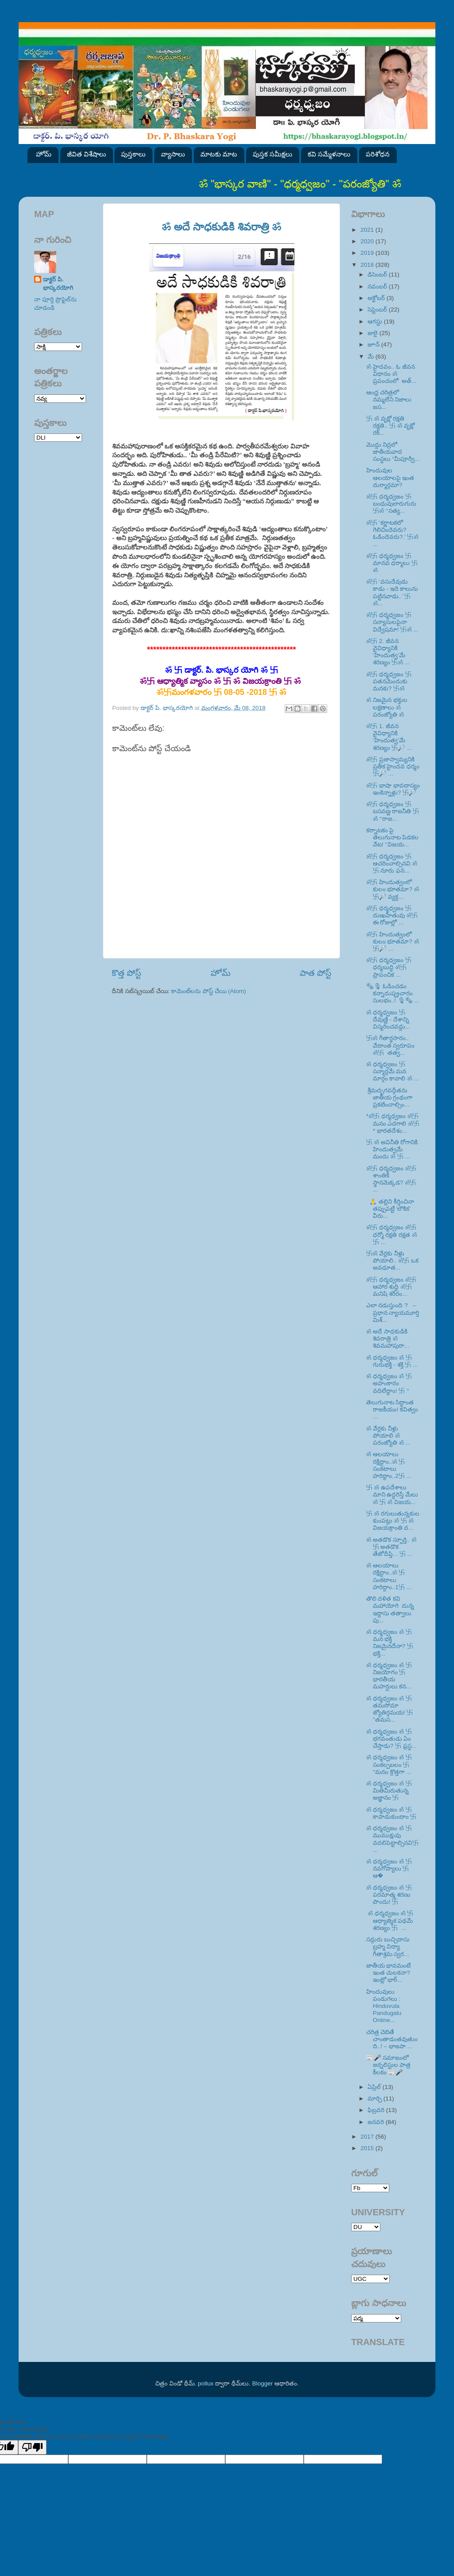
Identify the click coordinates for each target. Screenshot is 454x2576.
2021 (368, 229)
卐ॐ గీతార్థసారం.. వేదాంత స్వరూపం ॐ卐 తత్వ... (390, 1045)
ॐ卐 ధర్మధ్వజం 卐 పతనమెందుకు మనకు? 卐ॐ (388, 681)
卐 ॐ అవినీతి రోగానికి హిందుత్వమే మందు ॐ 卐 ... (392, 1149)
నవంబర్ (378, 286)
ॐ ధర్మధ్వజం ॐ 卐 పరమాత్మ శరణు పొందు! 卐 (389, 1894)
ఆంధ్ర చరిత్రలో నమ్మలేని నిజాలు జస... (389, 399)
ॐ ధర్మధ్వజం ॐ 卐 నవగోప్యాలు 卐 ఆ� (389, 1868)
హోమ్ (43, 154)
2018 (368, 264)
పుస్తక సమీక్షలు (272, 154)
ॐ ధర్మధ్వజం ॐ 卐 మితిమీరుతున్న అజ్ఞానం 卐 (389, 1790)
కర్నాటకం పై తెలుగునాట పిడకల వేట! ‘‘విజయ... (392, 837)
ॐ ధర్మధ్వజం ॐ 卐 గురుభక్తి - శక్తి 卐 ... (392, 1361)
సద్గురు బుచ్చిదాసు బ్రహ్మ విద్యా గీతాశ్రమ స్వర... (388, 1946)
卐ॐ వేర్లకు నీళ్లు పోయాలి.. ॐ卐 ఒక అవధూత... (392, 1260)
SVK (58, 437)
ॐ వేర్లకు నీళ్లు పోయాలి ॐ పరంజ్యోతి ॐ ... (388, 1435)
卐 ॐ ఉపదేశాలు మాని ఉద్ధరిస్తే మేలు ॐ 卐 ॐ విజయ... (392, 1494)
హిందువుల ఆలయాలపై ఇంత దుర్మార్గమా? (390, 477)
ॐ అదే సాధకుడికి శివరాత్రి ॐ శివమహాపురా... (387, 1338)
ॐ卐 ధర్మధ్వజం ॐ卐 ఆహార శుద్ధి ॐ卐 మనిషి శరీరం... (391, 1286)
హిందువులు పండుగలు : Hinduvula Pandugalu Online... (384, 2006)
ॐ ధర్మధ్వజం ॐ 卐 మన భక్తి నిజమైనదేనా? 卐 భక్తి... (389, 1643)
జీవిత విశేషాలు (86, 154)
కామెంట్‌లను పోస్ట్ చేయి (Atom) (208, 991)
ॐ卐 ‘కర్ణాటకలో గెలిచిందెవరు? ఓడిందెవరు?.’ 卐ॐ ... (392, 533)
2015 (368, 2148)
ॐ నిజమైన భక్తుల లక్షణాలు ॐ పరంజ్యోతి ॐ (386, 707)
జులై (374, 333)
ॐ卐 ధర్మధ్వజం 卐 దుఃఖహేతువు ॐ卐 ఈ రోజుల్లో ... (392, 915)
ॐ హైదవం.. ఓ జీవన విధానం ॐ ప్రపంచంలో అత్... (391, 373)
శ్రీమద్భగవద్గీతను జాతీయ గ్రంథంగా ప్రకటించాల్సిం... (389, 1097)
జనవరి (377, 2122)
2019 (368, 252)
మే (372, 356)
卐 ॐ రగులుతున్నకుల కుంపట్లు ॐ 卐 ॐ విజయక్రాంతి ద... (392, 1520)
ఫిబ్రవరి (377, 2110)
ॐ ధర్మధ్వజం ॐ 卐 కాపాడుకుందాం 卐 (391, 1813)
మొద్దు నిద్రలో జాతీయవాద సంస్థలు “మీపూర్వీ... (393, 451)
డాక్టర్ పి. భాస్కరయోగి (58, 283)
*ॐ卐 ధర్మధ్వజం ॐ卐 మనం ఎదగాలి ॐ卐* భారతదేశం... (392, 1123)
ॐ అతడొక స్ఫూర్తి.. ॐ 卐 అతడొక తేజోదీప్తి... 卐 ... (391, 1546)
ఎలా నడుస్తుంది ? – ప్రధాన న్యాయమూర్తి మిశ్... (392, 1312)
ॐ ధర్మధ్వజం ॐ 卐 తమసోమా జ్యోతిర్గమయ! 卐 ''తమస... (389, 1709)
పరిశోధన (378, 154)
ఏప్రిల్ (375, 2087)
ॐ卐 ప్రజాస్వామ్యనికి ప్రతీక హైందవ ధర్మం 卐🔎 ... (393, 766)
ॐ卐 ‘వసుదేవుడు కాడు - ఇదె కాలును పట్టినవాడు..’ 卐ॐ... (392, 592)
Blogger (262, 2383)
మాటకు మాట (218, 154)
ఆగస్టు (376, 321)
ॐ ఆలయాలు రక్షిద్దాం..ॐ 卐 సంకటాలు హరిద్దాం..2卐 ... (388, 1465)
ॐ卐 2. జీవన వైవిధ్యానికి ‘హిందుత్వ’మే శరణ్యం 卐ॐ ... (388, 652)
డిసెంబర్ (378, 274)
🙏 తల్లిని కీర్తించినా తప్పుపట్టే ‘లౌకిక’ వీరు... (390, 1208)
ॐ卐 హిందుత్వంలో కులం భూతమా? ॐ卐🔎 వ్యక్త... (392, 889)
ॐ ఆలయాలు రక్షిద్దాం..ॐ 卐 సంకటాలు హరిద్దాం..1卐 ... (388, 1576)
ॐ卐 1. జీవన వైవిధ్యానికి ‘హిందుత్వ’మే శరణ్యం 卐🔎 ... (389, 737)
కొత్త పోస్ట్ (126, 973)
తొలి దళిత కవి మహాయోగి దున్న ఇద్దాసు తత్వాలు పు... (391, 1609)
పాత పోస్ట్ (315, 973)
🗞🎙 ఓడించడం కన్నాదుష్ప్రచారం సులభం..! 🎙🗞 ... (392, 993)
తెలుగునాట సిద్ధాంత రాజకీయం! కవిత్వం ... (392, 1409)
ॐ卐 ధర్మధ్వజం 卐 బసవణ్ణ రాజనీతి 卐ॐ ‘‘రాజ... (392, 811)
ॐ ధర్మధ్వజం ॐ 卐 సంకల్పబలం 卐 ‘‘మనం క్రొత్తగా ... (389, 1764)
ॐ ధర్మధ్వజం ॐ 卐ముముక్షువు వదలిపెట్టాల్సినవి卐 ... (392, 1839)
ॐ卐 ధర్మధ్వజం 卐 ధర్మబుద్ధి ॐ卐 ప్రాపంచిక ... (388, 967)
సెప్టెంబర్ (378, 309)
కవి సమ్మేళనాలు (329, 154)
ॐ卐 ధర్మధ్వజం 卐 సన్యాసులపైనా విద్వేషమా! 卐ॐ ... (392, 622)
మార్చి (376, 2098)
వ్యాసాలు (173, 154)
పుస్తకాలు (133, 154)
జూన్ (374, 344)
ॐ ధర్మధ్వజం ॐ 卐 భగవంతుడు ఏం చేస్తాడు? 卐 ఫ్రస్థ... (391, 1738)
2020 (368, 241)
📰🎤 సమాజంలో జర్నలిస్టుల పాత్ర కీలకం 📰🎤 (388, 2064)
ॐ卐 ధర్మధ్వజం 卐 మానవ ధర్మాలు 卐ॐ (392, 563)
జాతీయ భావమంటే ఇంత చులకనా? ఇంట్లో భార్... (388, 1972)
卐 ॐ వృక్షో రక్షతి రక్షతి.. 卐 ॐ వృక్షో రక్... (390, 425)
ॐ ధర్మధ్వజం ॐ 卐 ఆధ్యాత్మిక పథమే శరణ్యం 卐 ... (390, 1920)
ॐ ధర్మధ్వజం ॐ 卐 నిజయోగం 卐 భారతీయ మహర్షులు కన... (389, 1676)
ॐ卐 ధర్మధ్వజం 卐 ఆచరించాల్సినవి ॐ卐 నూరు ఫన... (391, 863)
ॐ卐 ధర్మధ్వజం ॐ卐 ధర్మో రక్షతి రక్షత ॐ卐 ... (391, 1234)
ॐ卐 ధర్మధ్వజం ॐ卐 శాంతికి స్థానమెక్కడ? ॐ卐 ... (391, 1179)
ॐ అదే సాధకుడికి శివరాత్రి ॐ (222, 227)
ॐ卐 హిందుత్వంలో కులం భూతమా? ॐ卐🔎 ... (392, 941)
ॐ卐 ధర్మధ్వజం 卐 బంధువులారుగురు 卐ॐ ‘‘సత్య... (391, 503)
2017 (368, 2136)
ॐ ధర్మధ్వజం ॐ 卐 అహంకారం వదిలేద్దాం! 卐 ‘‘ (389, 1383)
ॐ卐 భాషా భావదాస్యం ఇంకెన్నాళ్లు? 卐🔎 (393, 789)
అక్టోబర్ (377, 298)
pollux (205, 2383)
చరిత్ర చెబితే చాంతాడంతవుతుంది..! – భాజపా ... (392, 2039)
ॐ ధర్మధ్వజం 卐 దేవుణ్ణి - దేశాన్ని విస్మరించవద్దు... (388, 1019)
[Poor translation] (32, 2447)
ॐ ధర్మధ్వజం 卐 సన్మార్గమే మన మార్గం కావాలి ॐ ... (392, 1071)
